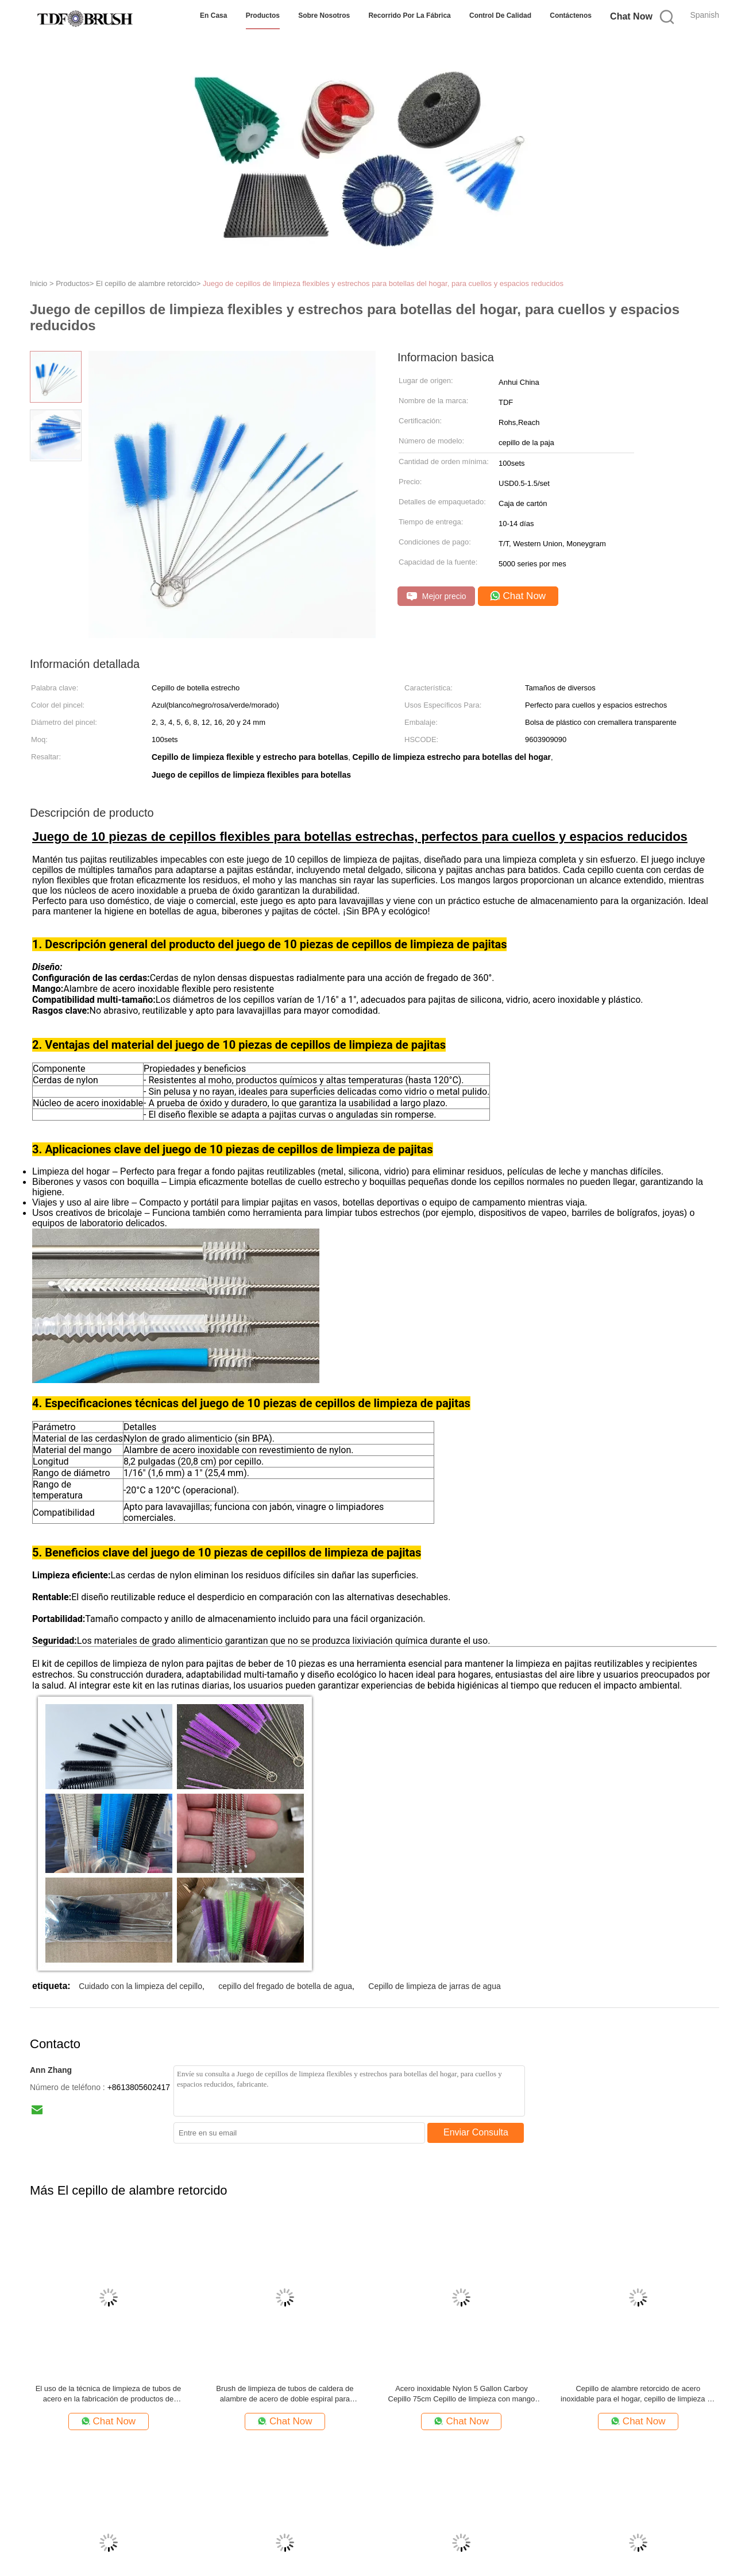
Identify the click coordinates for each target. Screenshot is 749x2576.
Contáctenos (571, 15)
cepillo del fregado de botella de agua (285, 1986)
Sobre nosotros (324, 15)
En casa (213, 15)
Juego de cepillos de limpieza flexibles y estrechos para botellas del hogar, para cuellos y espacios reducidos (383, 283)
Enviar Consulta (475, 2132)
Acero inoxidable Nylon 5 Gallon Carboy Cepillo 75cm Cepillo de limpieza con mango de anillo (461, 2394)
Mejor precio (436, 596)
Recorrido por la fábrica (409, 15)
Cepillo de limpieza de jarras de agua (434, 1986)
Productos (263, 15)
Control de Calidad (500, 15)
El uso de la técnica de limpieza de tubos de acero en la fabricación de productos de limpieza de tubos (109, 2394)
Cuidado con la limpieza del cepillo (140, 1986)
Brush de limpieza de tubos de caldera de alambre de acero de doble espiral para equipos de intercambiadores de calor (284, 2394)
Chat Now (631, 16)
